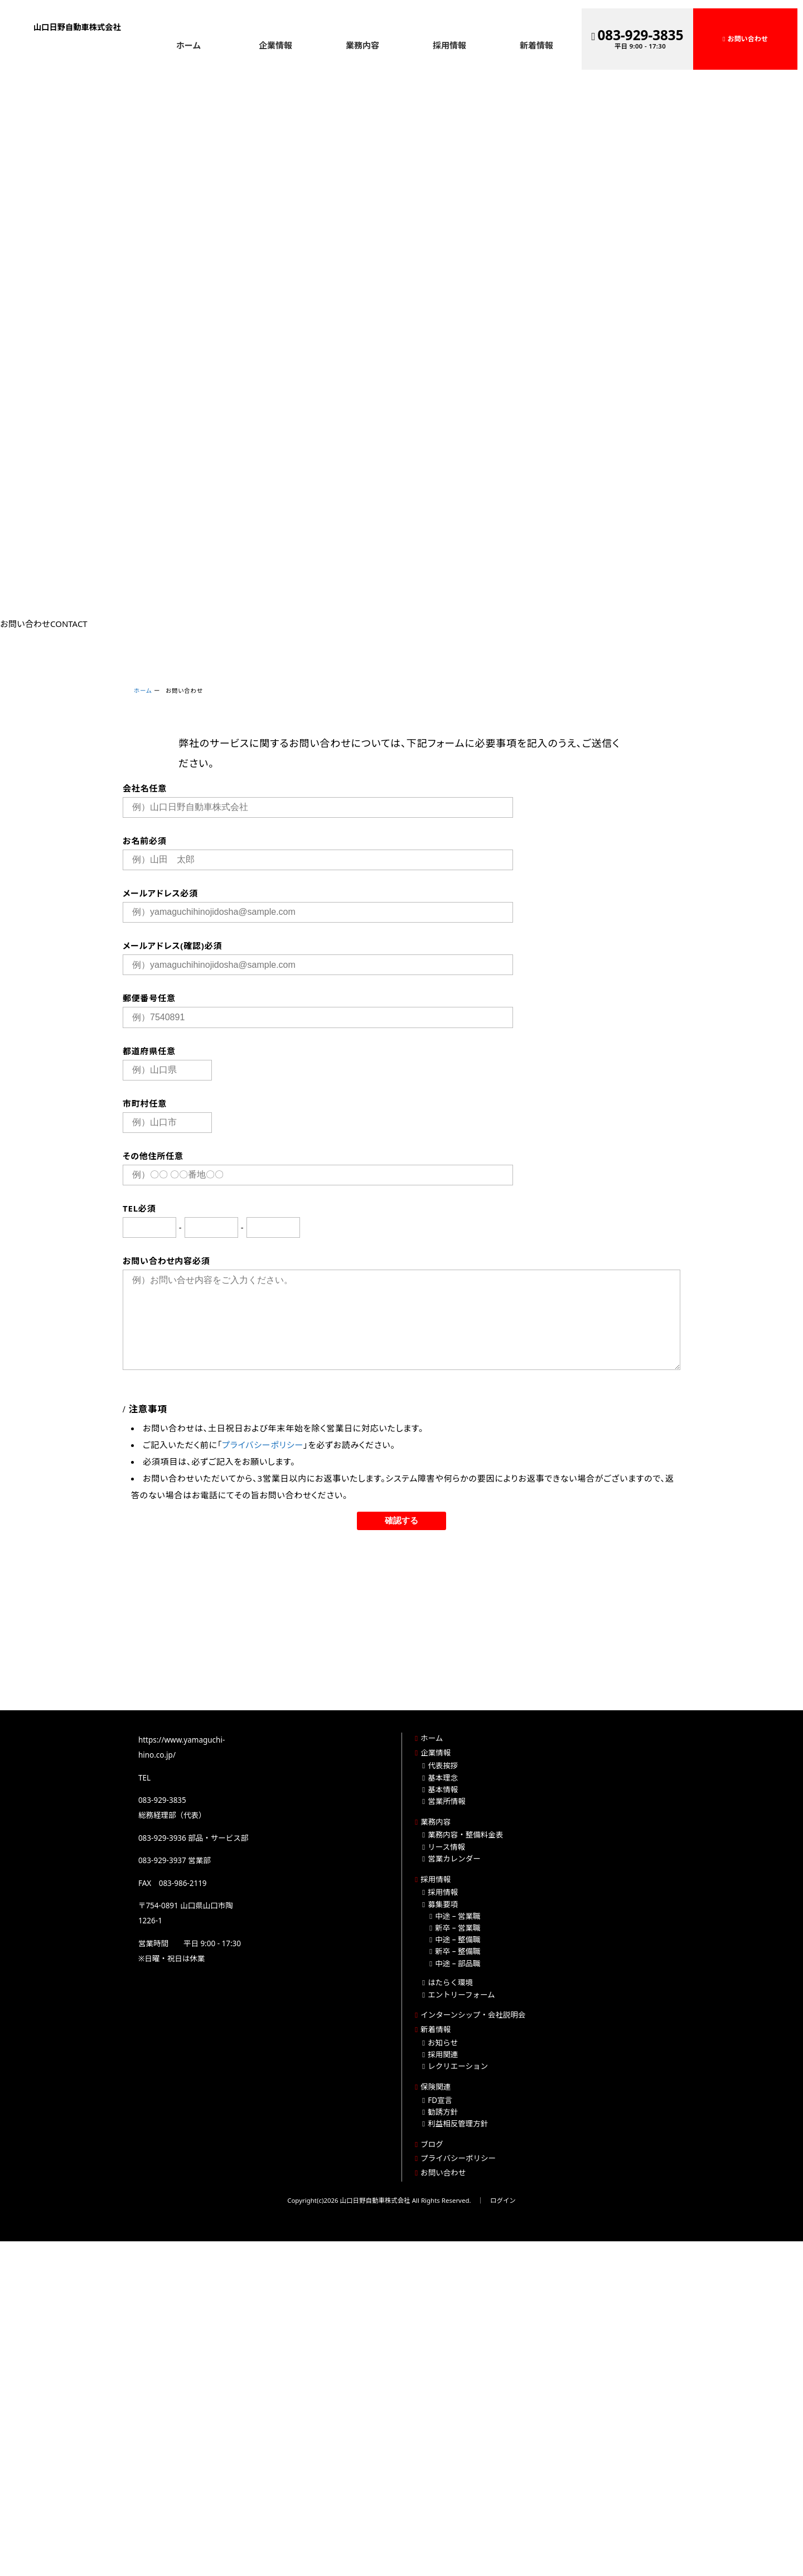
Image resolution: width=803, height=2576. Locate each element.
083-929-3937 (162, 1860)
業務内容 (362, 45)
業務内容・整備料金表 (465, 1835)
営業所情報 (447, 1801)
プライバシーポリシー (262, 1444)
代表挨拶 (443, 1765)
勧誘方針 (443, 2112)
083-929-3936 (162, 1838)
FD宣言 (440, 2100)
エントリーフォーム (461, 1995)
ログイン (503, 2200)
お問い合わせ (747, 39)
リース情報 (446, 1847)
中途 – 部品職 (457, 1963)
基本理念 (443, 1778)
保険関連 (435, 2087)
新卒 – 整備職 (457, 1951)
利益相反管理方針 (458, 2124)
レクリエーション (458, 2066)
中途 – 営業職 (457, 1916)
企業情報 (275, 45)
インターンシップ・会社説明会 (472, 2015)
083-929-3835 (641, 35)
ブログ (431, 2144)
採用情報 (449, 45)
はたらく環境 (450, 1982)
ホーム (188, 45)
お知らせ (443, 2043)
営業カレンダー (454, 1859)
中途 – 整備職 (457, 1940)
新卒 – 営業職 (457, 1928)
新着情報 (536, 45)
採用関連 (443, 2054)
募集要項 (443, 1904)
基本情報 (443, 1789)
